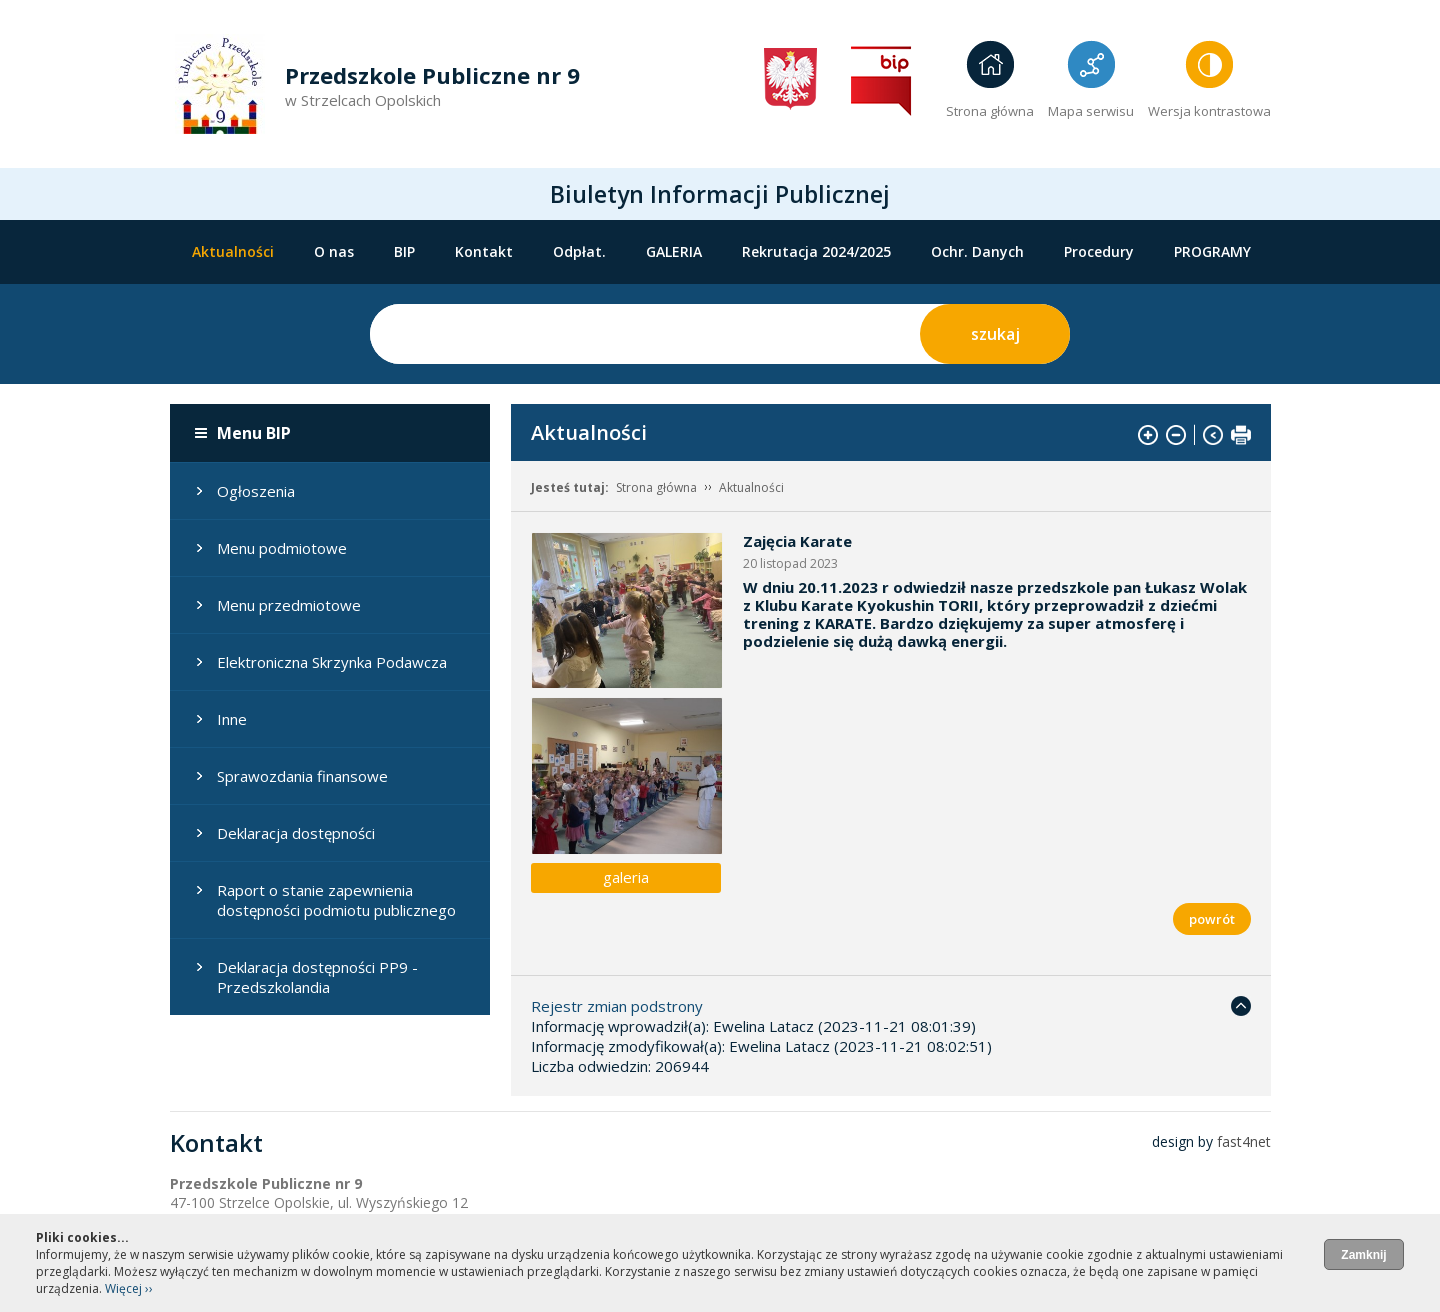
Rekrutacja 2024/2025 (816, 251)
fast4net (1244, 1141)
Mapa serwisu (1091, 111)
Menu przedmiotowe (289, 605)
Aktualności (233, 251)
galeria (626, 877)
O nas (334, 251)
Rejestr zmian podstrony (617, 1006)
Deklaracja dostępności (296, 833)
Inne (232, 719)
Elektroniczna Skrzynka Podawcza (332, 662)
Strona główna (990, 111)
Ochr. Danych (977, 251)
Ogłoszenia (256, 491)
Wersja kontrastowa (1209, 111)
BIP (404, 251)
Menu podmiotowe (282, 548)
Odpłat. (579, 251)
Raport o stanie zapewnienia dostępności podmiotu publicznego (336, 900)
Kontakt (484, 251)
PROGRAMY (1212, 251)
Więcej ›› (129, 1288)
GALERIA (674, 251)
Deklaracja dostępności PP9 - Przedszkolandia (317, 977)
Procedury (1099, 251)
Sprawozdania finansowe (302, 776)
